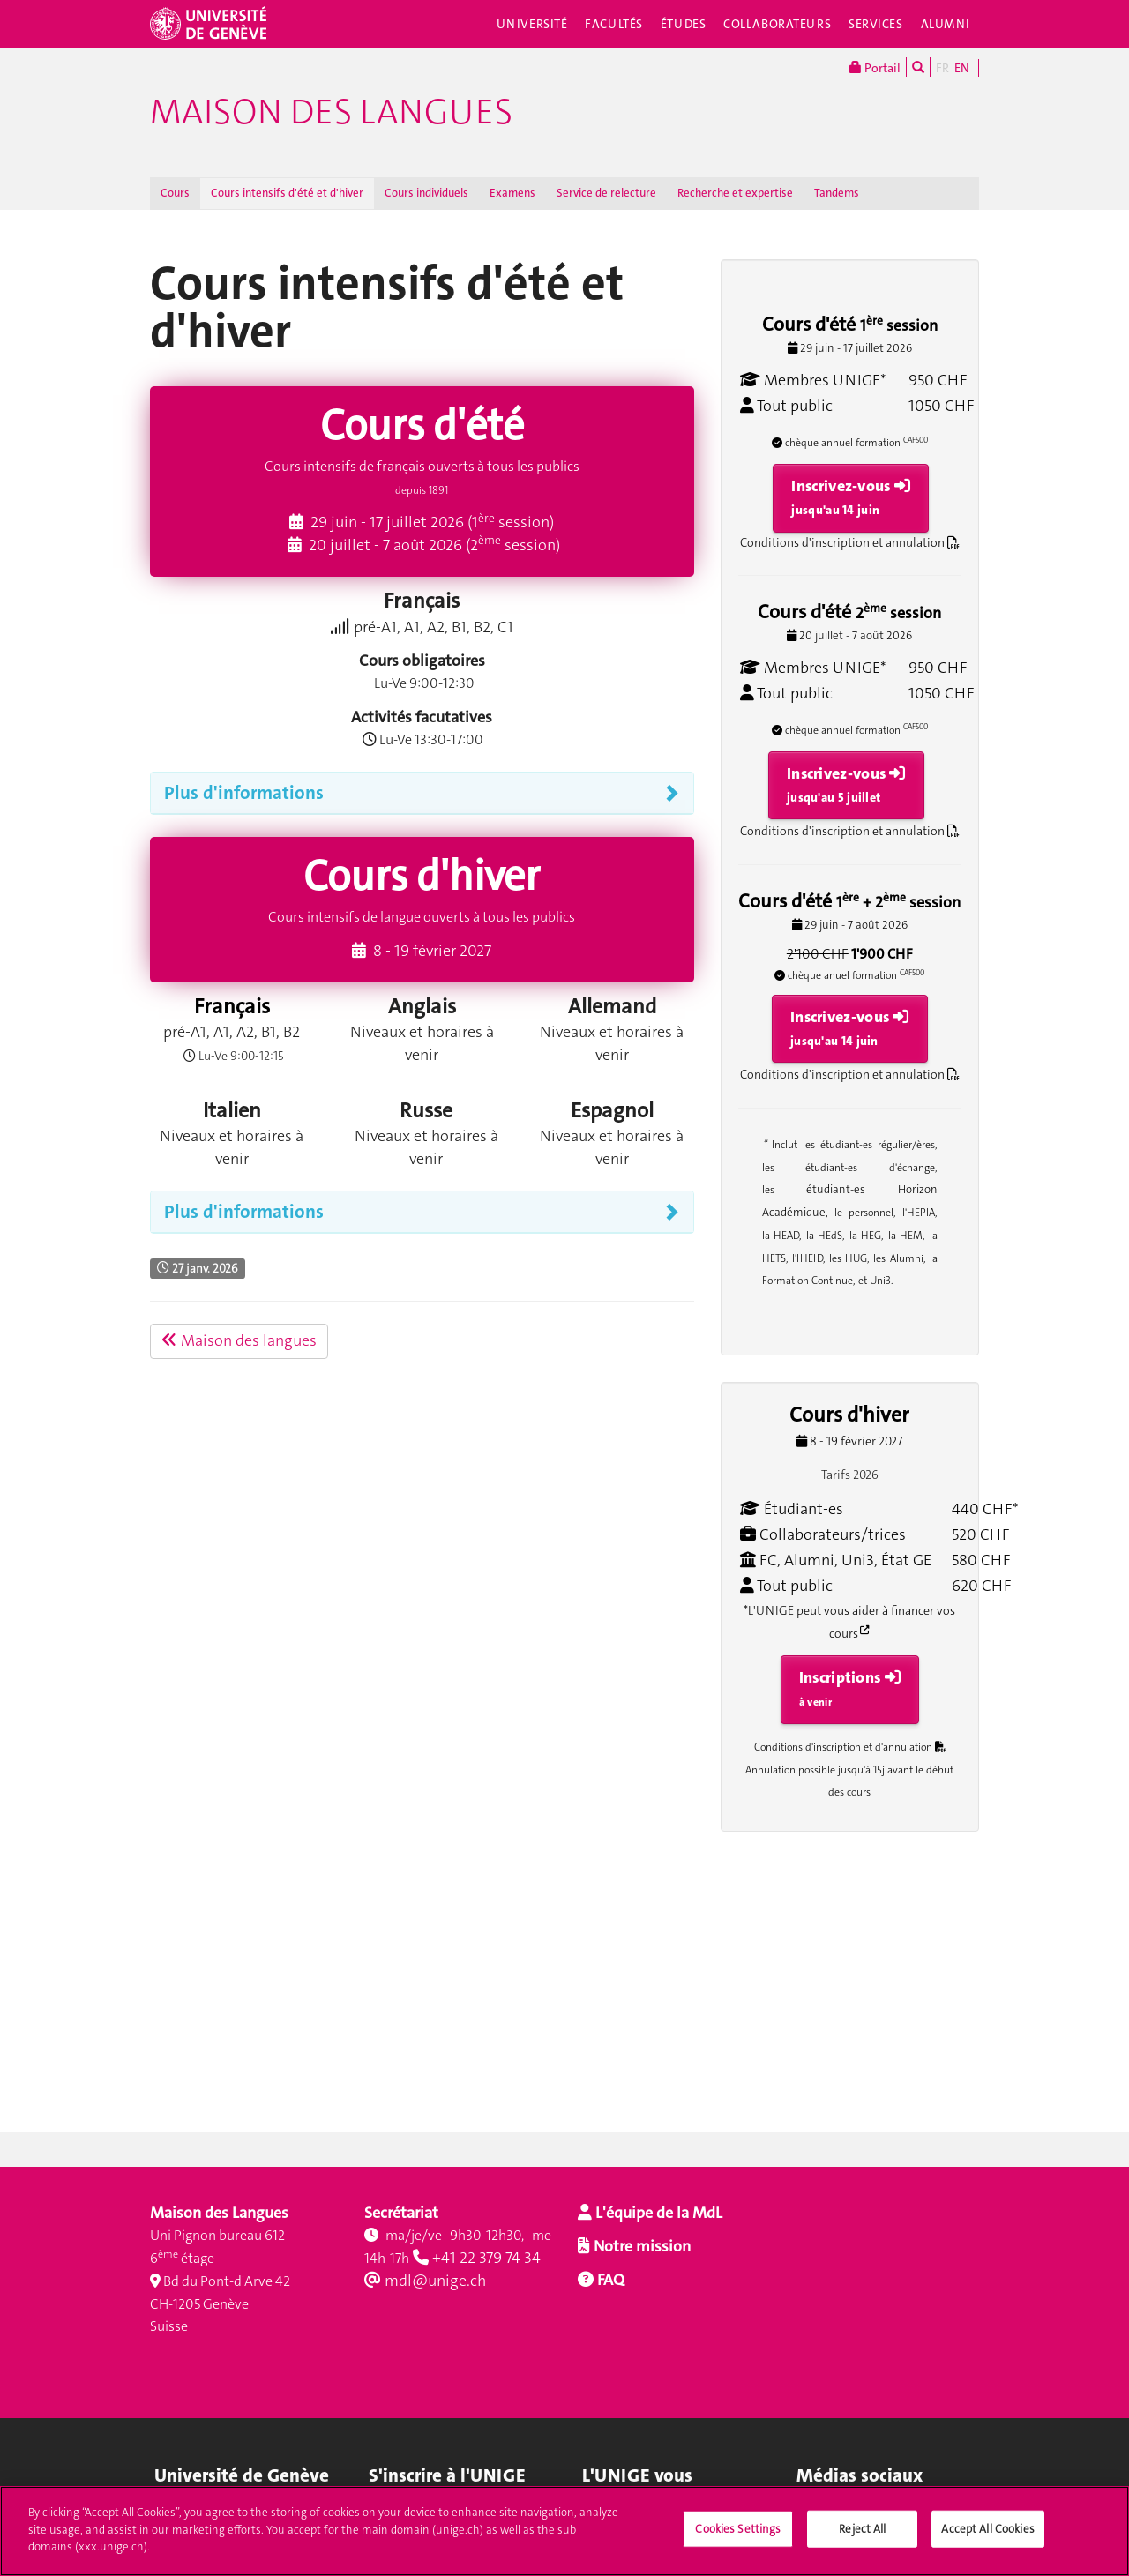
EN (961, 68)
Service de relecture (606, 192)
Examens (512, 192)
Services (876, 24)
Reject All (862, 2538)
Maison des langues (331, 112)
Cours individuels (426, 192)
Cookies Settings (738, 2538)
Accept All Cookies (987, 2538)
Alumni (945, 24)
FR (942, 68)
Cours (175, 192)
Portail (875, 67)
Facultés (614, 24)
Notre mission (640, 2246)
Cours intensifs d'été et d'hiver (287, 192)
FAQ (609, 2279)
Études (683, 24)
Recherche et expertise (735, 192)
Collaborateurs (777, 24)
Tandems (836, 192)
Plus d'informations (244, 792)
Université (532, 24)
